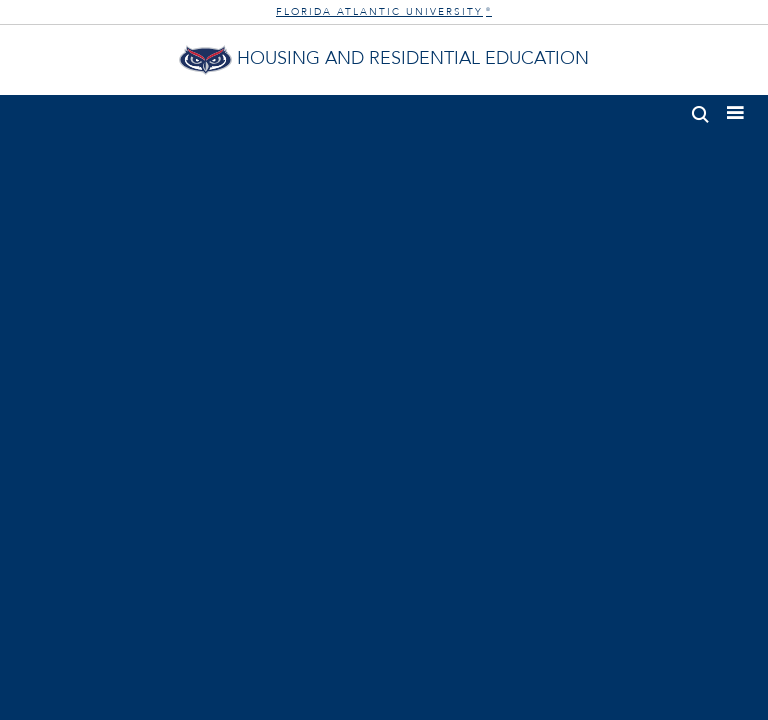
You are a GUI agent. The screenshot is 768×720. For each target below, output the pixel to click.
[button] (700, 110)
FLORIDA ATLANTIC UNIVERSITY (384, 12)
